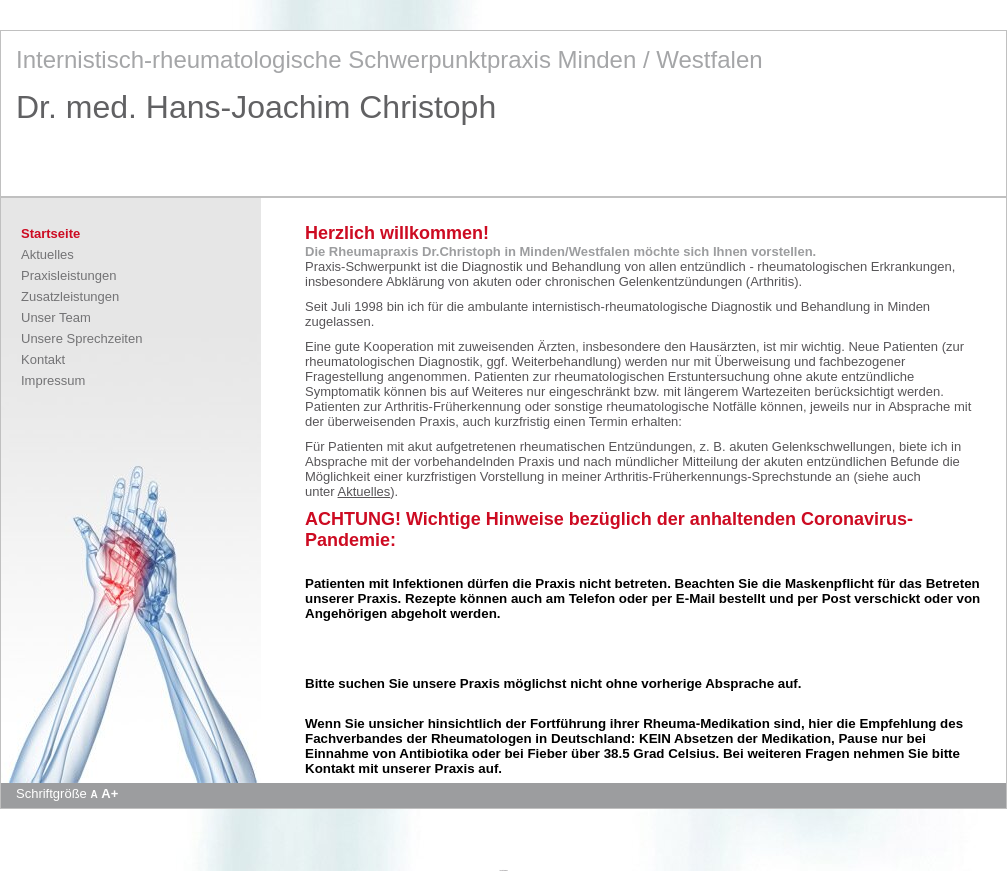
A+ (109, 793)
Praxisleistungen (68, 275)
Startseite (50, 233)
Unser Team (56, 317)
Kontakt (43, 359)
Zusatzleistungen (70, 296)
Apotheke (503, 870)
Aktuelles (47, 254)
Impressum (53, 380)
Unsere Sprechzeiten (81, 338)
